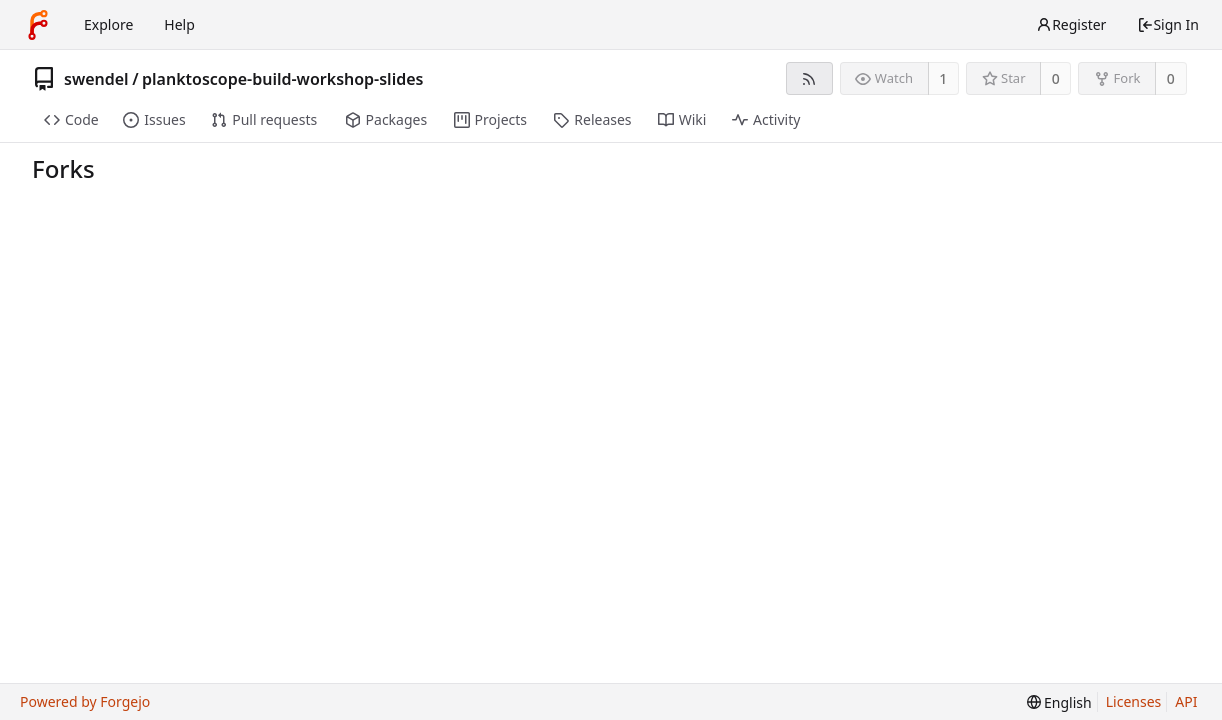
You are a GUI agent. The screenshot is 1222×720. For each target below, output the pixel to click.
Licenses (1134, 701)
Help (179, 24)
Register (1071, 24)
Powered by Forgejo (85, 701)
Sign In (1168, 24)
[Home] (38, 25)
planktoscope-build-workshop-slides (282, 79)
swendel (96, 79)
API (1186, 701)
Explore (108, 24)
